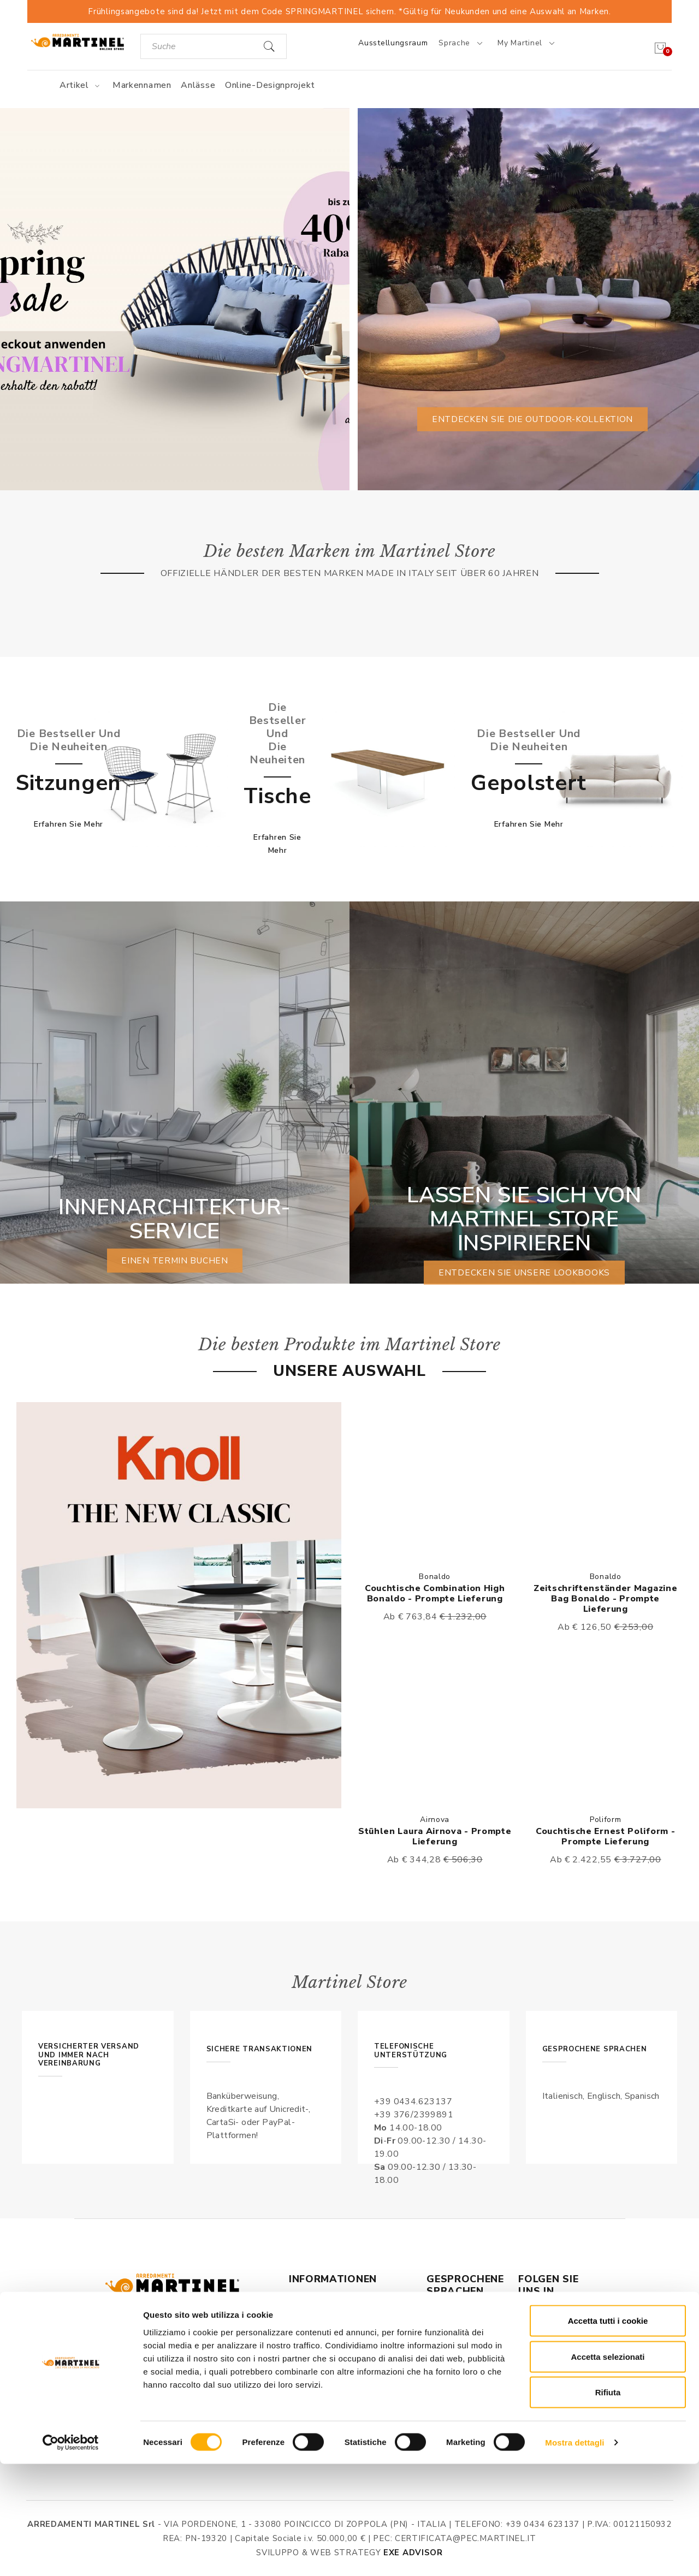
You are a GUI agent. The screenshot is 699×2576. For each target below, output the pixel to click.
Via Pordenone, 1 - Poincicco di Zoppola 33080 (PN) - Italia (178, 2346)
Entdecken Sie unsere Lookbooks (524, 1273)
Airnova (434, 1819)
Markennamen (141, 85)
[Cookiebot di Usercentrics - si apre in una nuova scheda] (71, 2555)
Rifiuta (608, 2504)
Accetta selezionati (607, 2468)
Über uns (309, 2313)
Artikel (81, 85)
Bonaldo (435, 1576)
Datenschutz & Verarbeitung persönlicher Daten (348, 2365)
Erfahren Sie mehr (68, 824)
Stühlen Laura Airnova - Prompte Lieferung (435, 1836)
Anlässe (198, 85)
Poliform (605, 1819)
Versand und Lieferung (336, 2388)
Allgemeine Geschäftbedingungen (334, 2335)
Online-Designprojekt (270, 85)
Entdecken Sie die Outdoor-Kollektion (532, 419)
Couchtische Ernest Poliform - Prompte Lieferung (605, 1836)
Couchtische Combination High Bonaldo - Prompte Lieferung (435, 1593)
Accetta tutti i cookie (608, 2432)
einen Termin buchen (174, 1261)
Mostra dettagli (574, 2554)
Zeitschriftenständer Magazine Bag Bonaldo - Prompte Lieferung (605, 1598)
